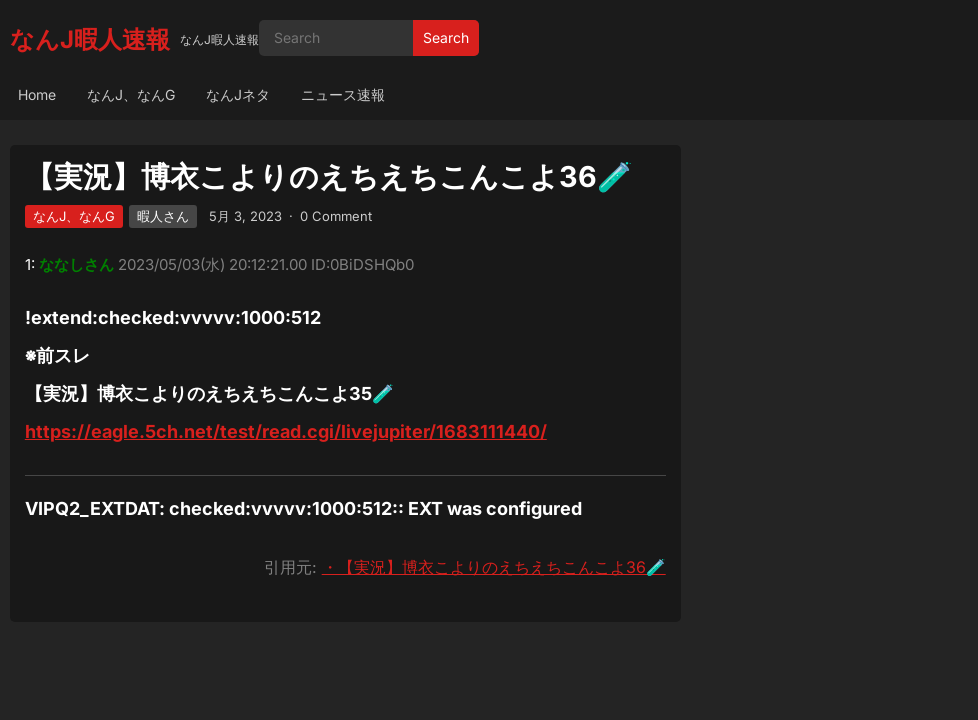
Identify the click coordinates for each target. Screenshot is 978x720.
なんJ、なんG (131, 94)
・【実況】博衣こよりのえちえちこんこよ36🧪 (494, 567)
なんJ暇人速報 (90, 39)
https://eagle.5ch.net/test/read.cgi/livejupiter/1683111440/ (286, 431)
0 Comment (336, 216)
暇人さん (163, 216)
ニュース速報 (343, 94)
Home (37, 94)
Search (446, 37)
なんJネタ (238, 94)
